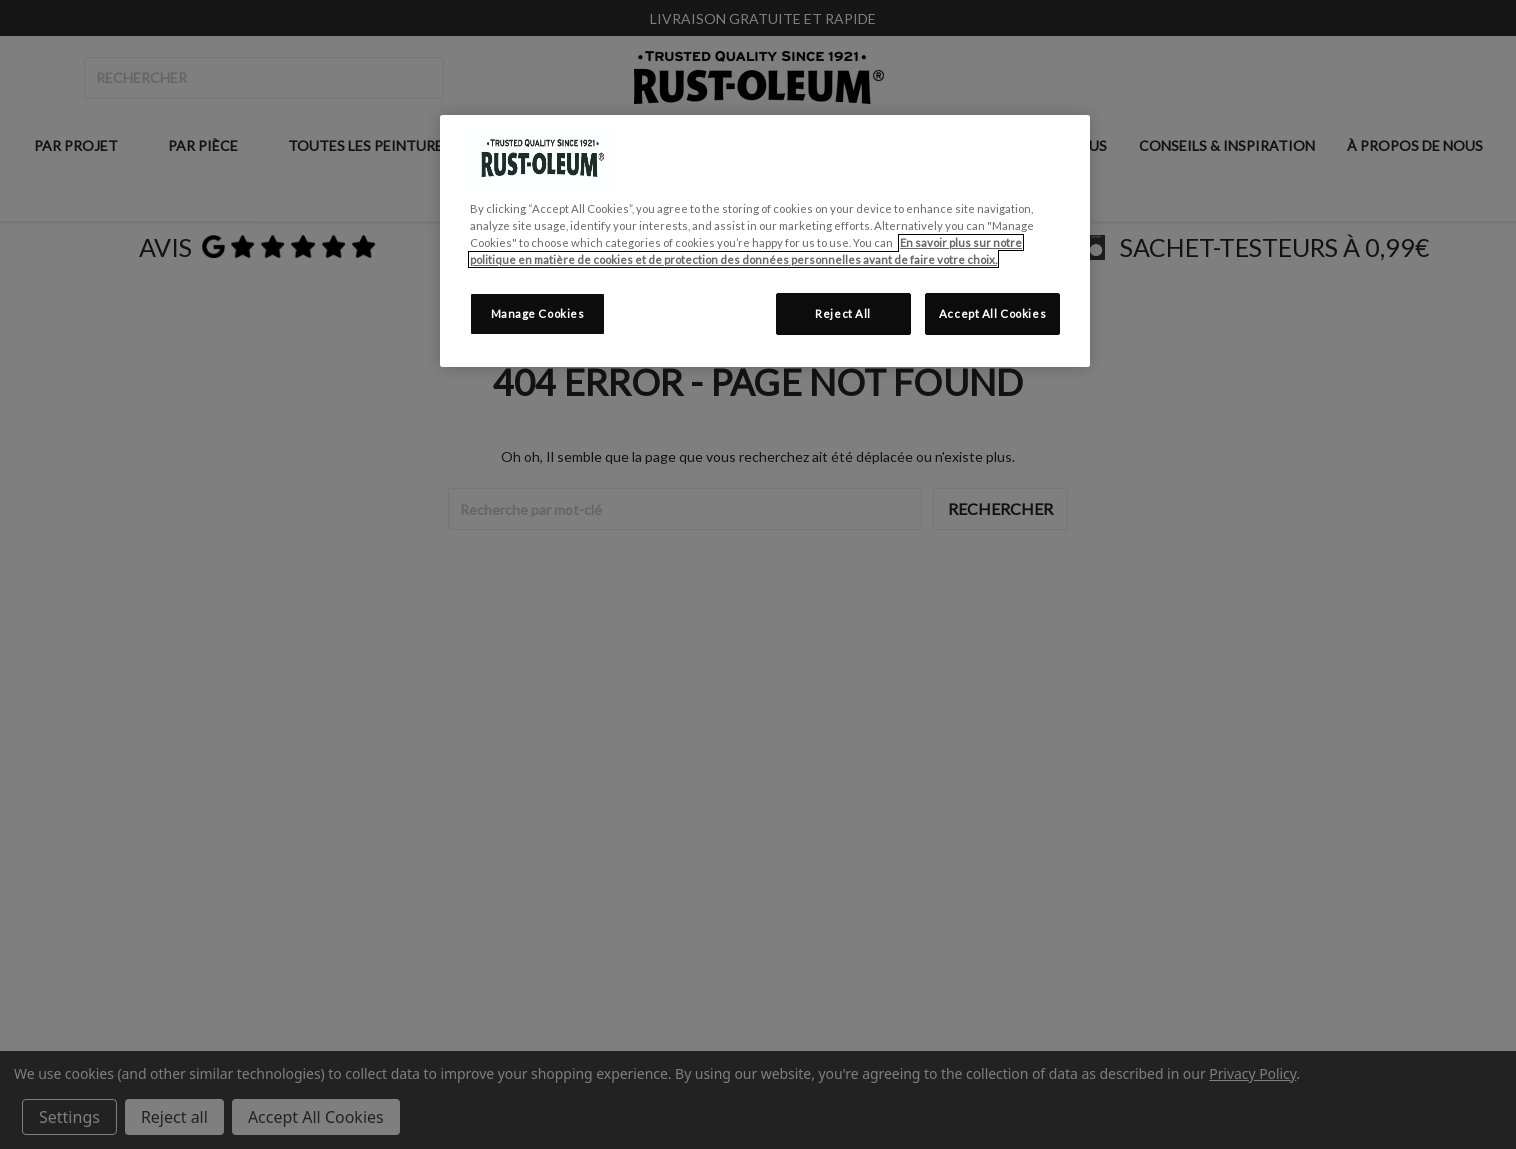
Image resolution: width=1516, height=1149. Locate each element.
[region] (765, 241)
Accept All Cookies (992, 313)
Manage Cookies (538, 313)
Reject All (843, 313)
